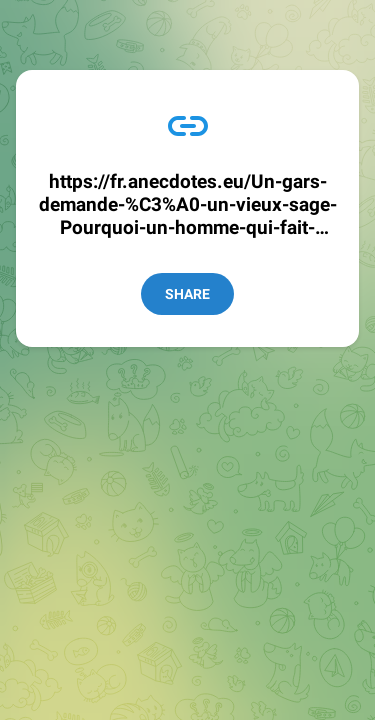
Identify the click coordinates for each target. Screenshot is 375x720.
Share (187, 294)
